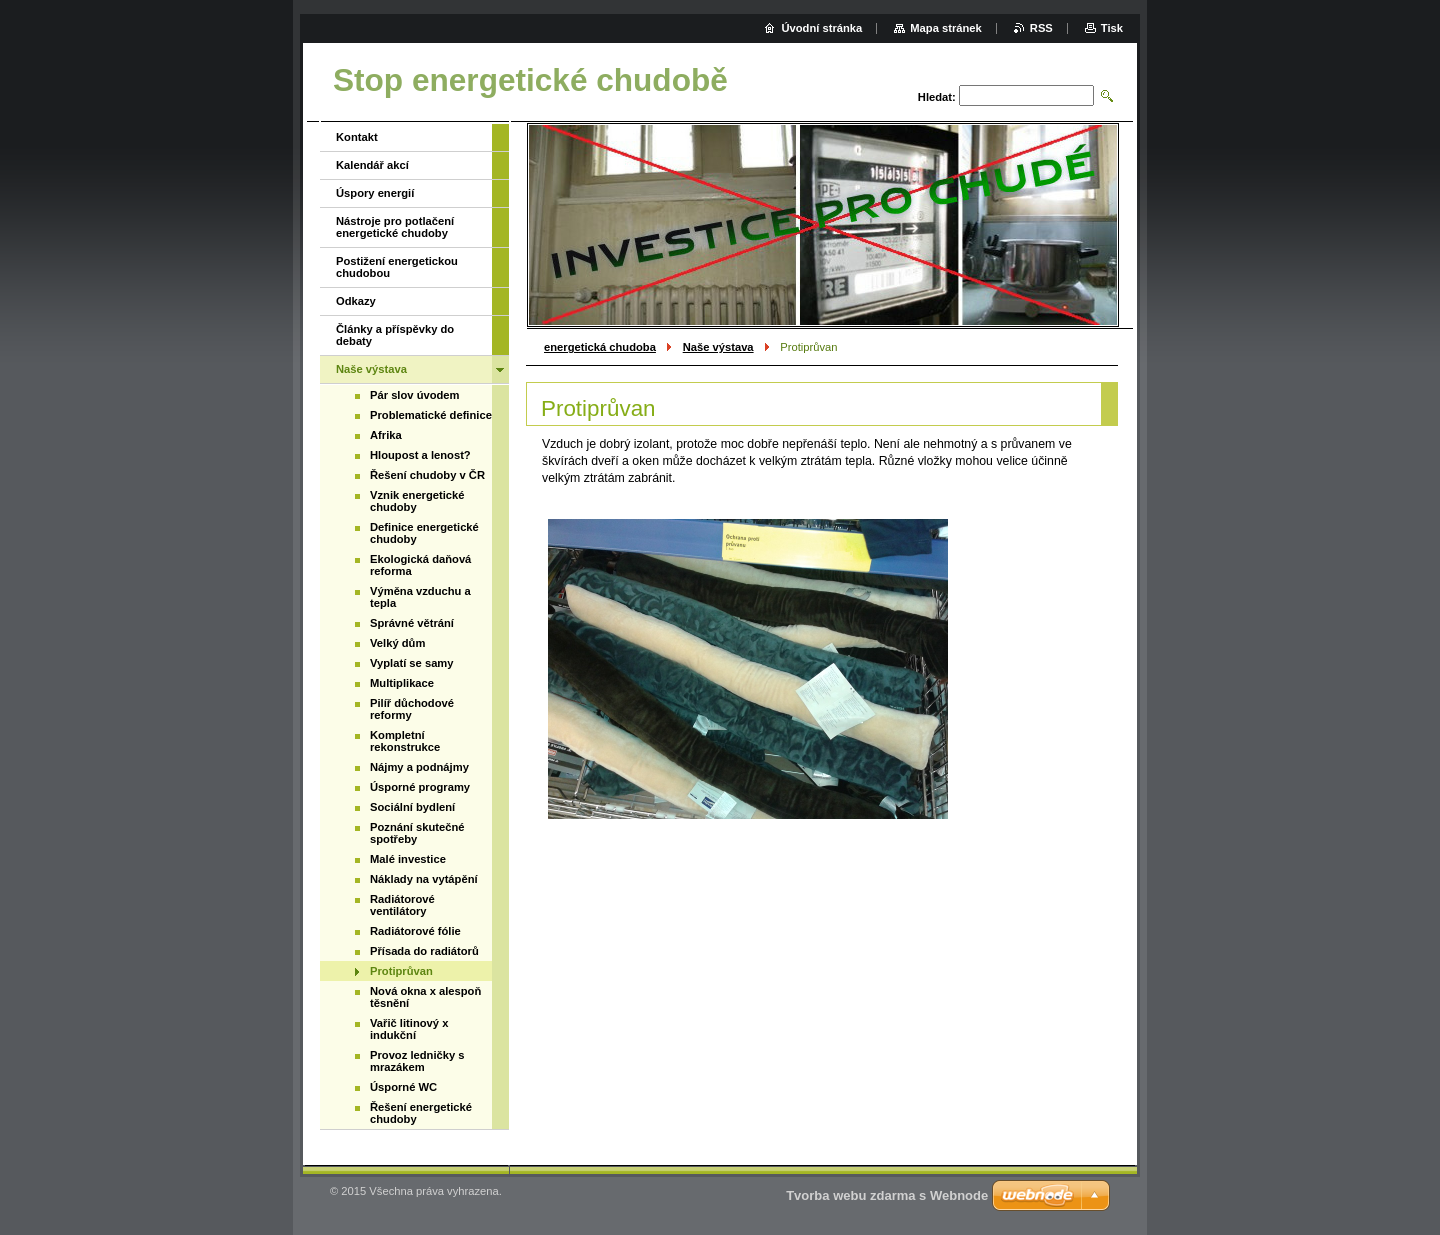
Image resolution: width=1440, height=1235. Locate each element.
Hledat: (937, 97)
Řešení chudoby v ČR (427, 475)
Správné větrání (412, 623)
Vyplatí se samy (412, 663)
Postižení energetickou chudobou (397, 267)
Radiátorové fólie (415, 931)
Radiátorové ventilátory (402, 905)
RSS (1041, 28)
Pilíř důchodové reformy (412, 709)
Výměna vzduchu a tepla (420, 597)
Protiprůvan (401, 971)
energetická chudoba (600, 347)
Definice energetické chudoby (424, 533)
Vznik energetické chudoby (417, 501)
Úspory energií (375, 193)
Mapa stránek (946, 28)
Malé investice (408, 859)
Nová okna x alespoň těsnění (425, 997)
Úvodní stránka (821, 28)
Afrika (386, 435)
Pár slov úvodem (415, 395)
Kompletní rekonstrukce (405, 741)
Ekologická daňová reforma (420, 565)
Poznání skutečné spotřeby (417, 833)
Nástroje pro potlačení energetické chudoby (395, 227)
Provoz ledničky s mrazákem (417, 1061)
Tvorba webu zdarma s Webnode (887, 1195)
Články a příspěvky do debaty (395, 335)
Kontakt (357, 137)
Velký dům (397, 643)
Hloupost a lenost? (420, 455)
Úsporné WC (403, 1087)
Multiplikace (402, 683)
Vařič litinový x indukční (409, 1029)
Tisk (1112, 28)
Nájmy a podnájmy (419, 767)
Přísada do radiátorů (424, 951)
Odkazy (356, 301)
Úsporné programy (420, 787)
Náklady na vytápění (424, 879)
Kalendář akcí (372, 165)
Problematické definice (431, 415)
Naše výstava (718, 347)
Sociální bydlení (412, 807)
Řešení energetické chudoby (421, 1113)
